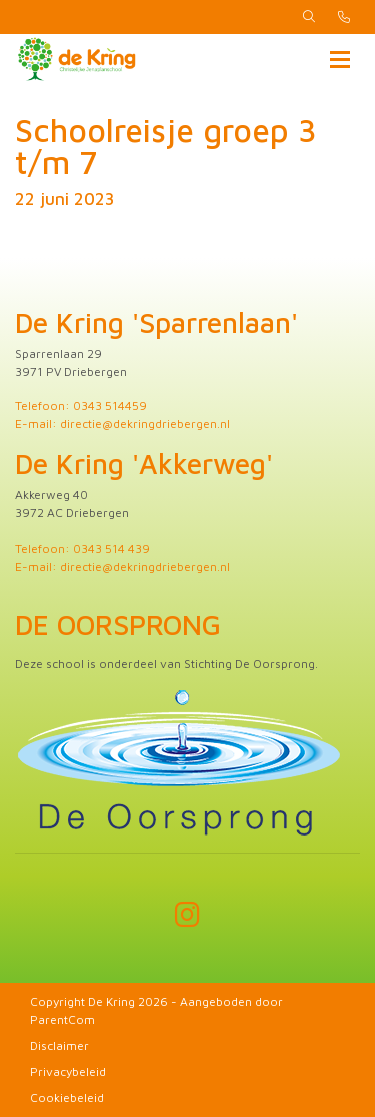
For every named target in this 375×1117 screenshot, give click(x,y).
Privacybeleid (68, 1071)
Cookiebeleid (67, 1097)
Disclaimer (59, 1045)
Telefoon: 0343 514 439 (82, 548)
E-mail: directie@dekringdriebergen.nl (122, 423)
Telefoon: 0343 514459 (81, 405)
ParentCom (62, 1019)
